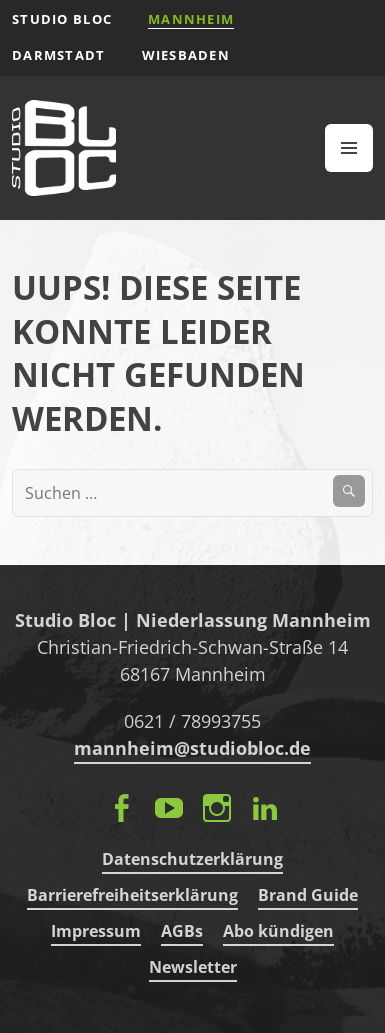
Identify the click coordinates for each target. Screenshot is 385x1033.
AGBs (182, 931)
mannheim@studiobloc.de (192, 748)
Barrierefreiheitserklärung (132, 895)
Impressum (96, 931)
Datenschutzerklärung (192, 859)
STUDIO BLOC (62, 19)
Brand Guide (308, 895)
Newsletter (193, 967)
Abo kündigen (278, 931)
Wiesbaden (186, 55)
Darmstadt (59, 55)
